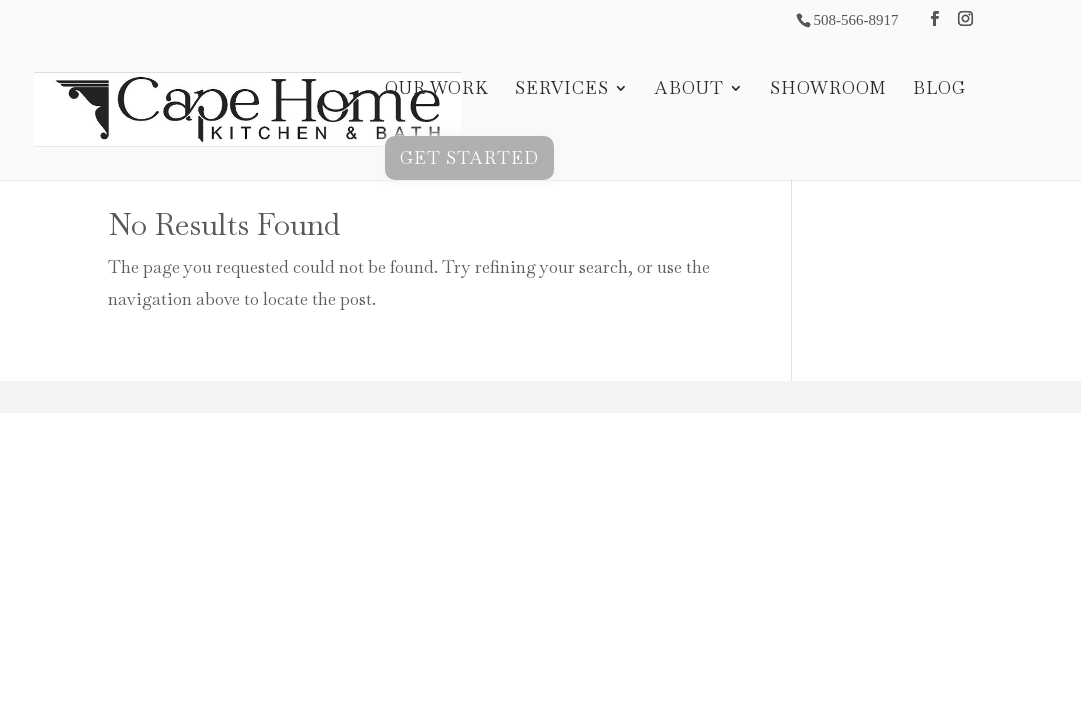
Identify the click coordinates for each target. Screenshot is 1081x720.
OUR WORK (437, 90)
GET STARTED (469, 158)
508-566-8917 (855, 20)
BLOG (939, 90)
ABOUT (689, 90)
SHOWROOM (828, 90)
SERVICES (562, 90)
